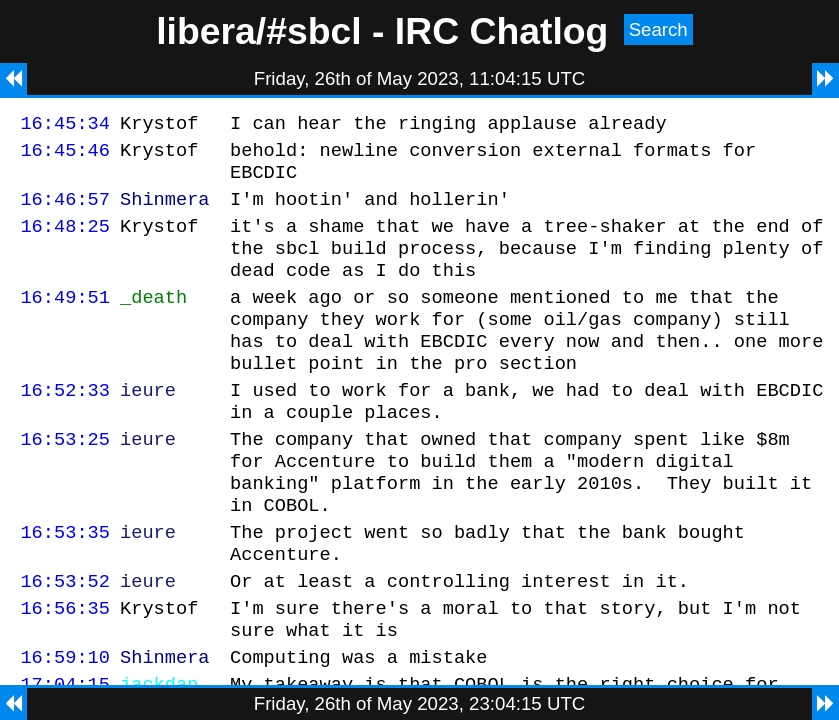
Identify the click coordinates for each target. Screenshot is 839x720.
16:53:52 (65, 640)
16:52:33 (65, 425)
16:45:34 (65, 125)
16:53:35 (65, 585)
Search (658, 29)
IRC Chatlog (502, 31)
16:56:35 (65, 670)
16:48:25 (65, 240)
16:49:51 (65, 320)
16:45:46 (65, 155)
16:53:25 (65, 480)
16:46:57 (65, 210)
